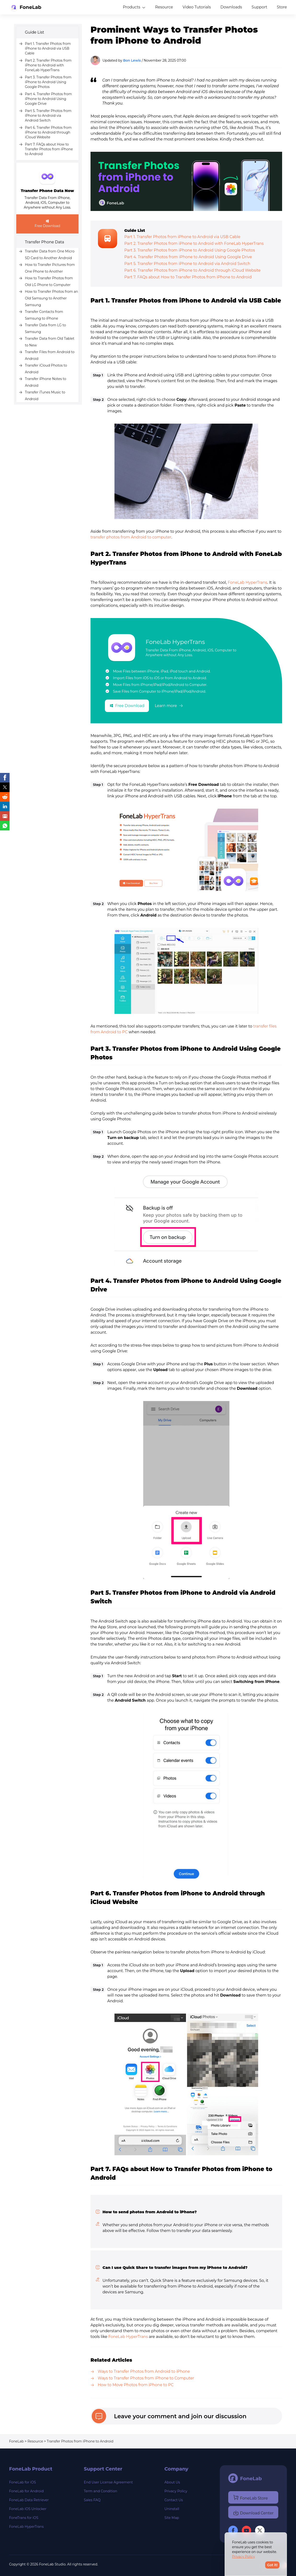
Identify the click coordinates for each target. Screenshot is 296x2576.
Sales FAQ (92, 2500)
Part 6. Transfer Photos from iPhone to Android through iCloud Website (48, 132)
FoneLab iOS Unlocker (27, 2509)
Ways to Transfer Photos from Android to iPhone (144, 2371)
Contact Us (173, 2500)
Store (282, 7)
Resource (164, 7)
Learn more (169, 705)
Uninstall (171, 2509)
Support (259, 7)
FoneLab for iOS (22, 2482)
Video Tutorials (196, 7)
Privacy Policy (175, 2491)
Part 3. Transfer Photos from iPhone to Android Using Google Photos (48, 82)
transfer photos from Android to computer (131, 537)
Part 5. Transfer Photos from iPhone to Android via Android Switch (48, 116)
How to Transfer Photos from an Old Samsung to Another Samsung (51, 298)
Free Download (47, 223)
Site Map (171, 2518)
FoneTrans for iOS (23, 2518)
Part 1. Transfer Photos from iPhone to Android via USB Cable (48, 48)
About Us (172, 2482)
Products (132, 7)
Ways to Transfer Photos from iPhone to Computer (146, 2378)
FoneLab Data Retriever (29, 2500)
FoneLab (16, 2441)
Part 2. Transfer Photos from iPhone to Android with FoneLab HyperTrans (48, 65)
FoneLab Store (250, 2497)
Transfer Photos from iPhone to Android (80, 2441)
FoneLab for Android (26, 2491)
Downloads (231, 7)
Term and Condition (100, 2491)
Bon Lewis (132, 60)
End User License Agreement (108, 2482)
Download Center (253, 2512)
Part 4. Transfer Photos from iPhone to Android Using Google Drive (48, 99)
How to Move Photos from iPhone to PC (136, 2385)
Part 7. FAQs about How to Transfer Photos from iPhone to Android (49, 149)
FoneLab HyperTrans (247, 582)
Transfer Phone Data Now (47, 190)
